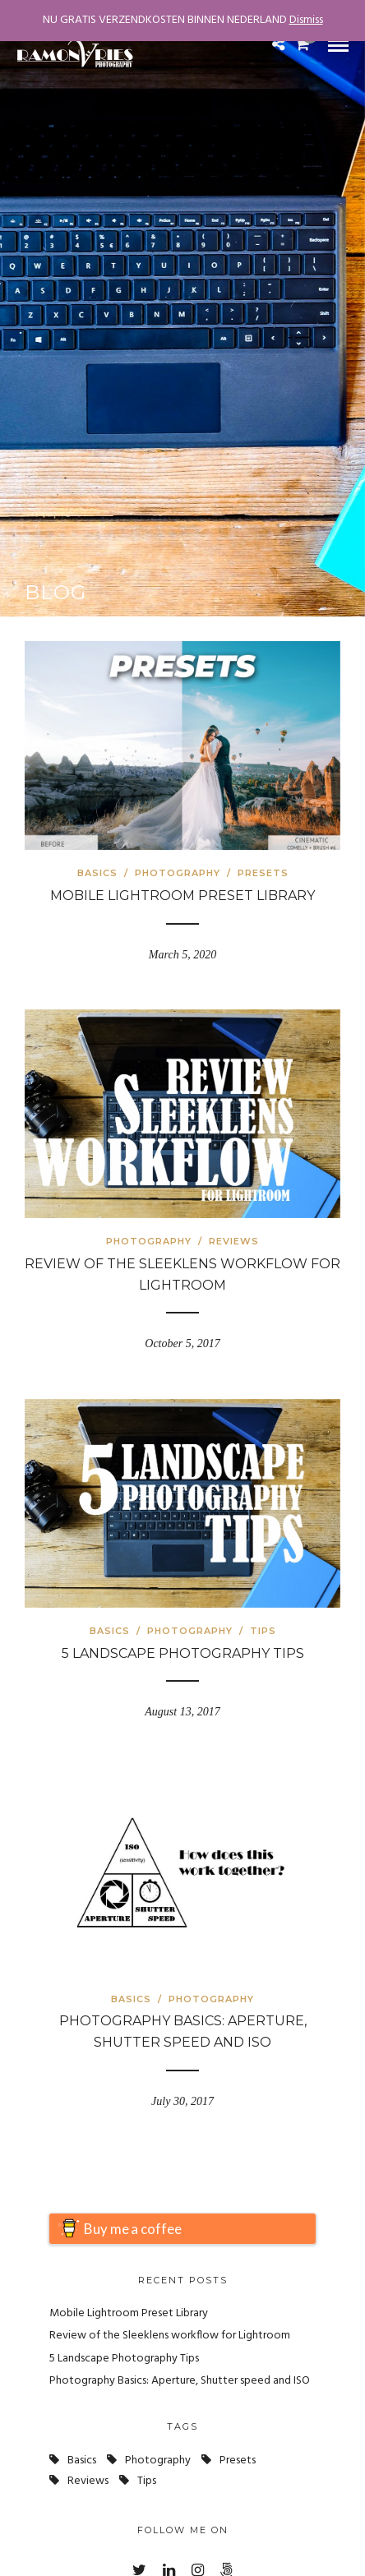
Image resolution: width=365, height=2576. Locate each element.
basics (81, 2460)
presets (237, 2460)
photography (158, 2460)
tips (146, 2481)
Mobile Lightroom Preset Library (182, 895)
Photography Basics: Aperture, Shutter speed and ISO (179, 2380)
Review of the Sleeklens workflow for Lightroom (169, 2335)
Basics (97, 873)
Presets (263, 873)
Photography (177, 873)
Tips (263, 1631)
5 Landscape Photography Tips (183, 1653)
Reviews (234, 1241)
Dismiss (306, 20)
